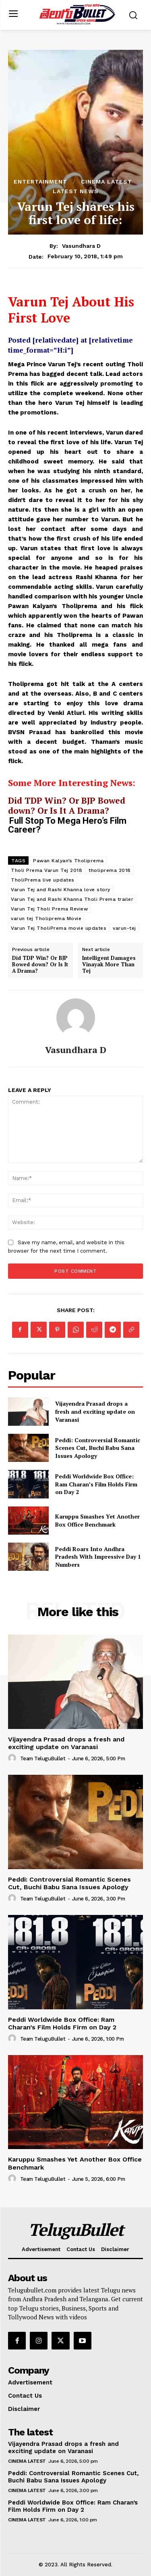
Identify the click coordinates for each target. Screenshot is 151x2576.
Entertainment (40, 181)
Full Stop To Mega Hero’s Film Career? (67, 825)
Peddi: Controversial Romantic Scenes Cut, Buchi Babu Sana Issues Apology (97, 1447)
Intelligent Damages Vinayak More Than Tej (109, 964)
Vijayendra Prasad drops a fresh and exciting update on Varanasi (95, 1411)
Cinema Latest (106, 181)
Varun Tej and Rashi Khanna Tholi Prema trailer (72, 899)
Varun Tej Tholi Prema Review (49, 909)
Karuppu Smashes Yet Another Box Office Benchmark (97, 1520)
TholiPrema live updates (42, 880)
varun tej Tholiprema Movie (46, 918)
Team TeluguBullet (43, 1758)
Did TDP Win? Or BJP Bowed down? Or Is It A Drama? (66, 805)
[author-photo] (13, 1758)
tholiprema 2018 (110, 870)
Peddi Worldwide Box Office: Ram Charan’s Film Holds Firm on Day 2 (96, 1484)
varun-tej (124, 928)
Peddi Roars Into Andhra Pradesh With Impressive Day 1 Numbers (98, 1556)
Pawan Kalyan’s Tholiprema (68, 860)
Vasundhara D (81, 246)
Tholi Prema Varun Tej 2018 (46, 870)
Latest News (76, 191)
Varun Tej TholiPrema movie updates (58, 928)
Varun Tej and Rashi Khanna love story (60, 889)
